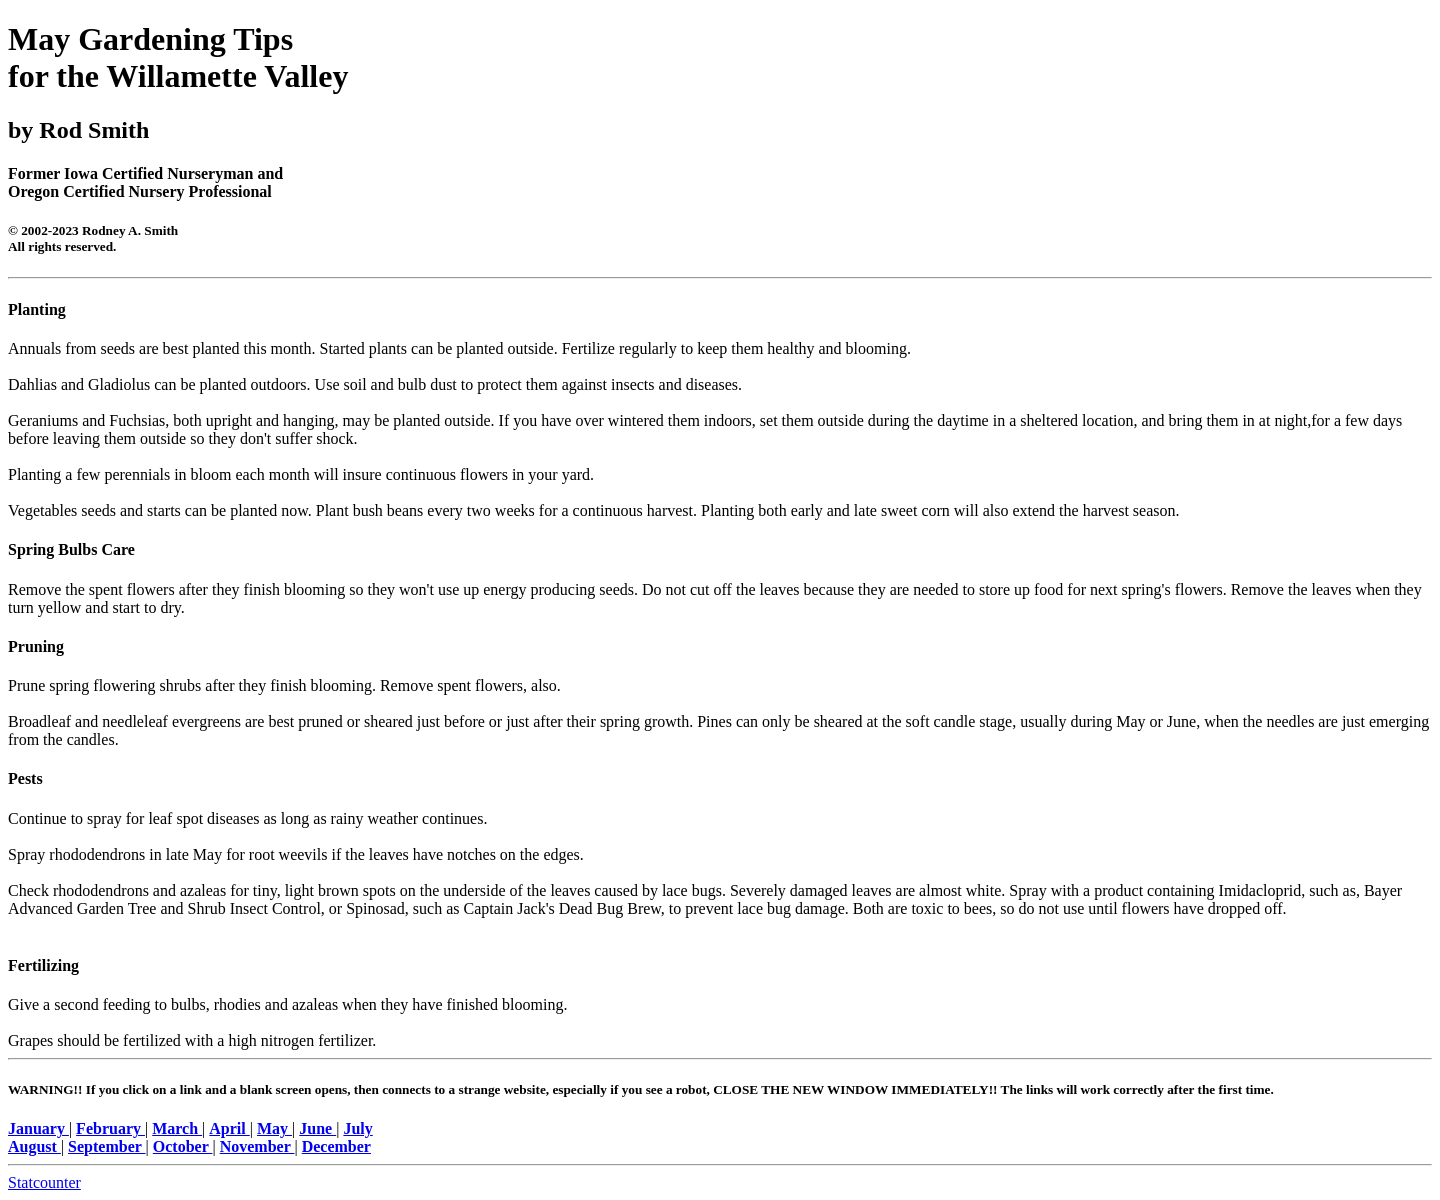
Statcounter (44, 1182)
